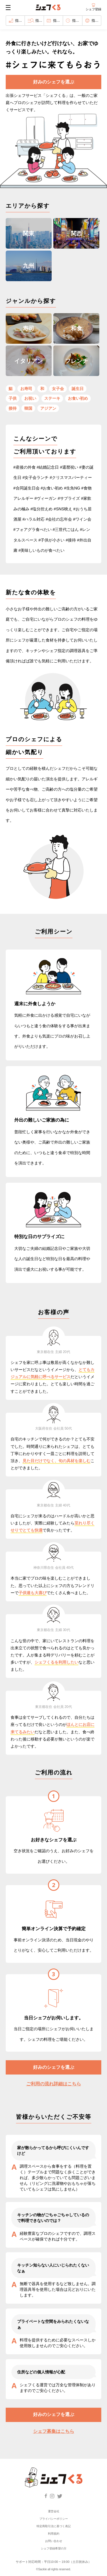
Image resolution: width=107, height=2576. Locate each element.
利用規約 (53, 2533)
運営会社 (53, 2511)
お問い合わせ (53, 2541)
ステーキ (52, 398)
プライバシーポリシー (53, 2518)
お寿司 (26, 388)
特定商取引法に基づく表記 (54, 2526)
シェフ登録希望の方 (53, 2548)
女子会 (58, 388)
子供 (13, 398)
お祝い (30, 398)
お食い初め (78, 398)
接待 (13, 408)
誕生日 (78, 388)
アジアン (48, 408)
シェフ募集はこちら (53, 2431)
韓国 (28, 408)
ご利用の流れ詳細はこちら (53, 2083)
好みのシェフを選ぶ (53, 81)
